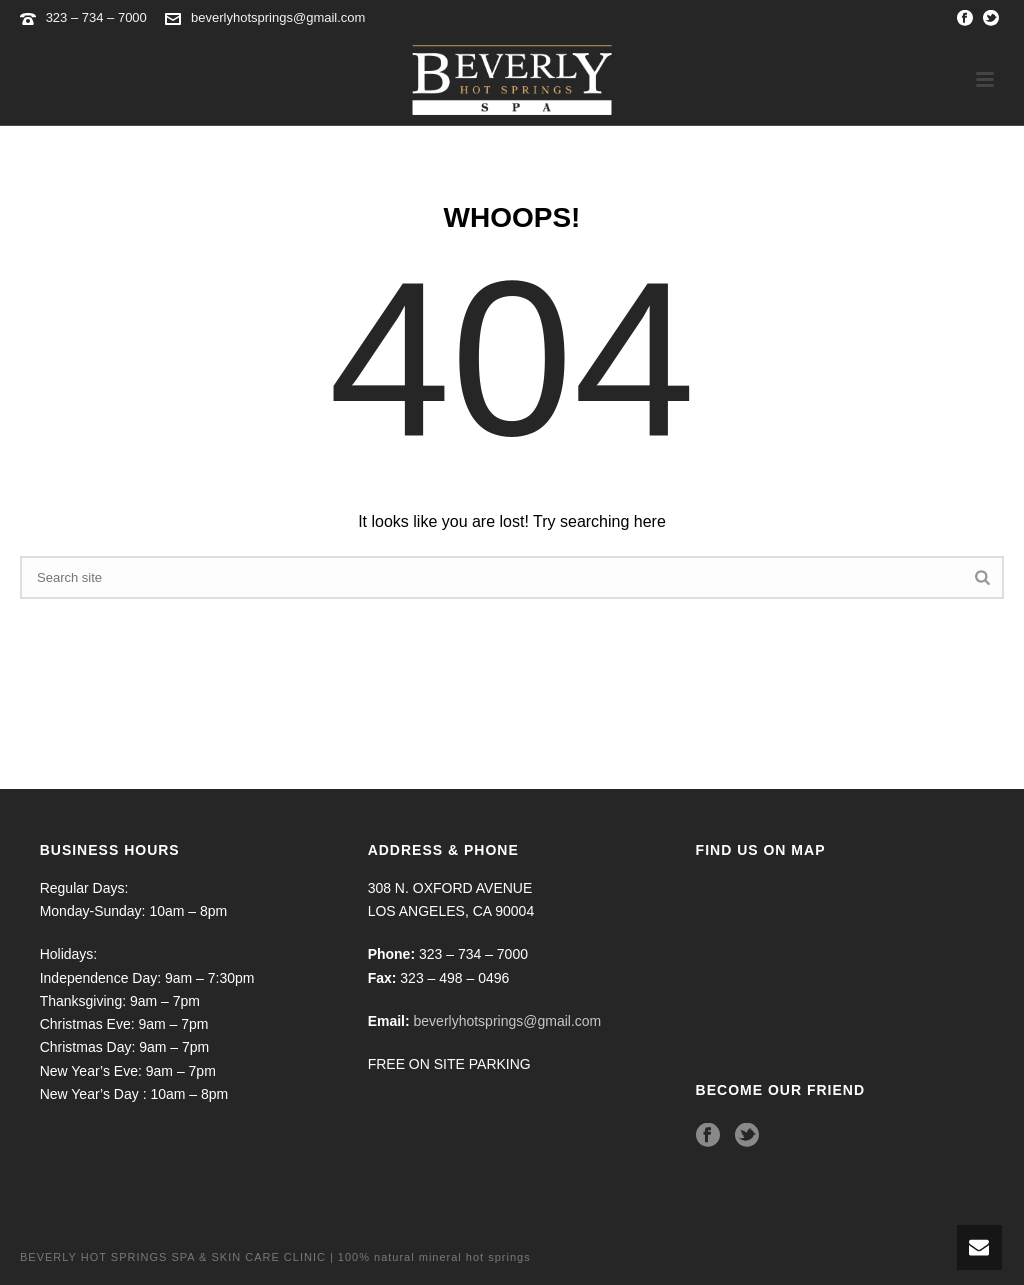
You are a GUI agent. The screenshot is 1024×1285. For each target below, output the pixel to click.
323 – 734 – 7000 (98, 17)
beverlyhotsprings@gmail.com (278, 17)
